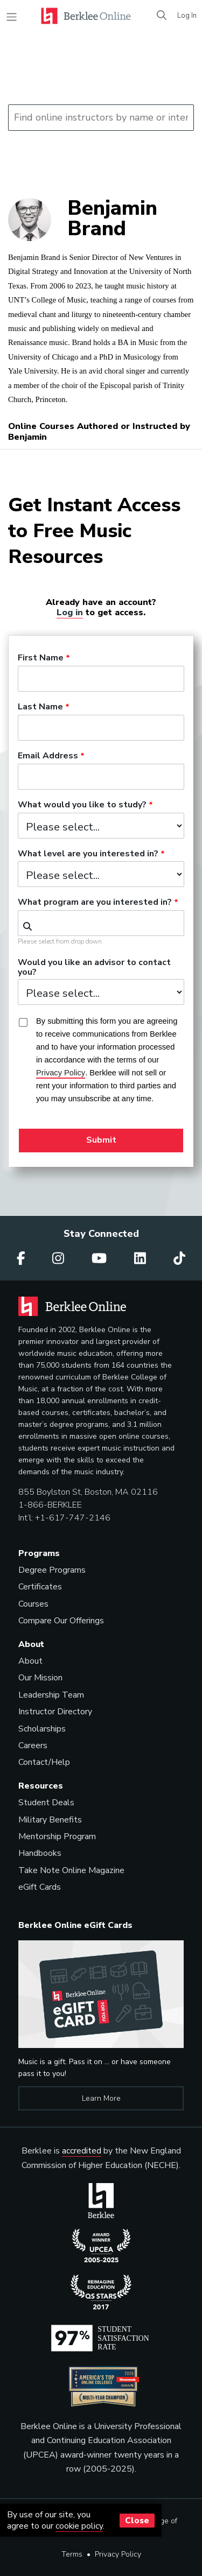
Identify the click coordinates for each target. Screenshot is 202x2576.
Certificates (40, 1587)
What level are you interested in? (88, 854)
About (30, 1661)
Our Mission (40, 1678)
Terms (71, 2554)
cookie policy (79, 2526)
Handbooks (39, 1853)
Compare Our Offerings (61, 1621)
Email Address (48, 756)
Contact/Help (44, 1762)
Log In (187, 15)
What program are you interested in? (95, 902)
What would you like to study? (82, 805)
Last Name (40, 707)
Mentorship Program (57, 1836)
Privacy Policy (118, 2554)
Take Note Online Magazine (71, 1870)
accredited (81, 2151)
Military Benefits (50, 1820)
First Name (41, 658)
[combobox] (101, 923)
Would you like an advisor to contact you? (94, 968)
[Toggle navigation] (11, 17)
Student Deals (46, 1802)
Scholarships (42, 1729)
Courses (33, 1604)
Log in (70, 612)
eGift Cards (39, 1887)
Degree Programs (52, 1570)
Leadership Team (51, 1695)
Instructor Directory (55, 1712)
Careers (32, 1745)
